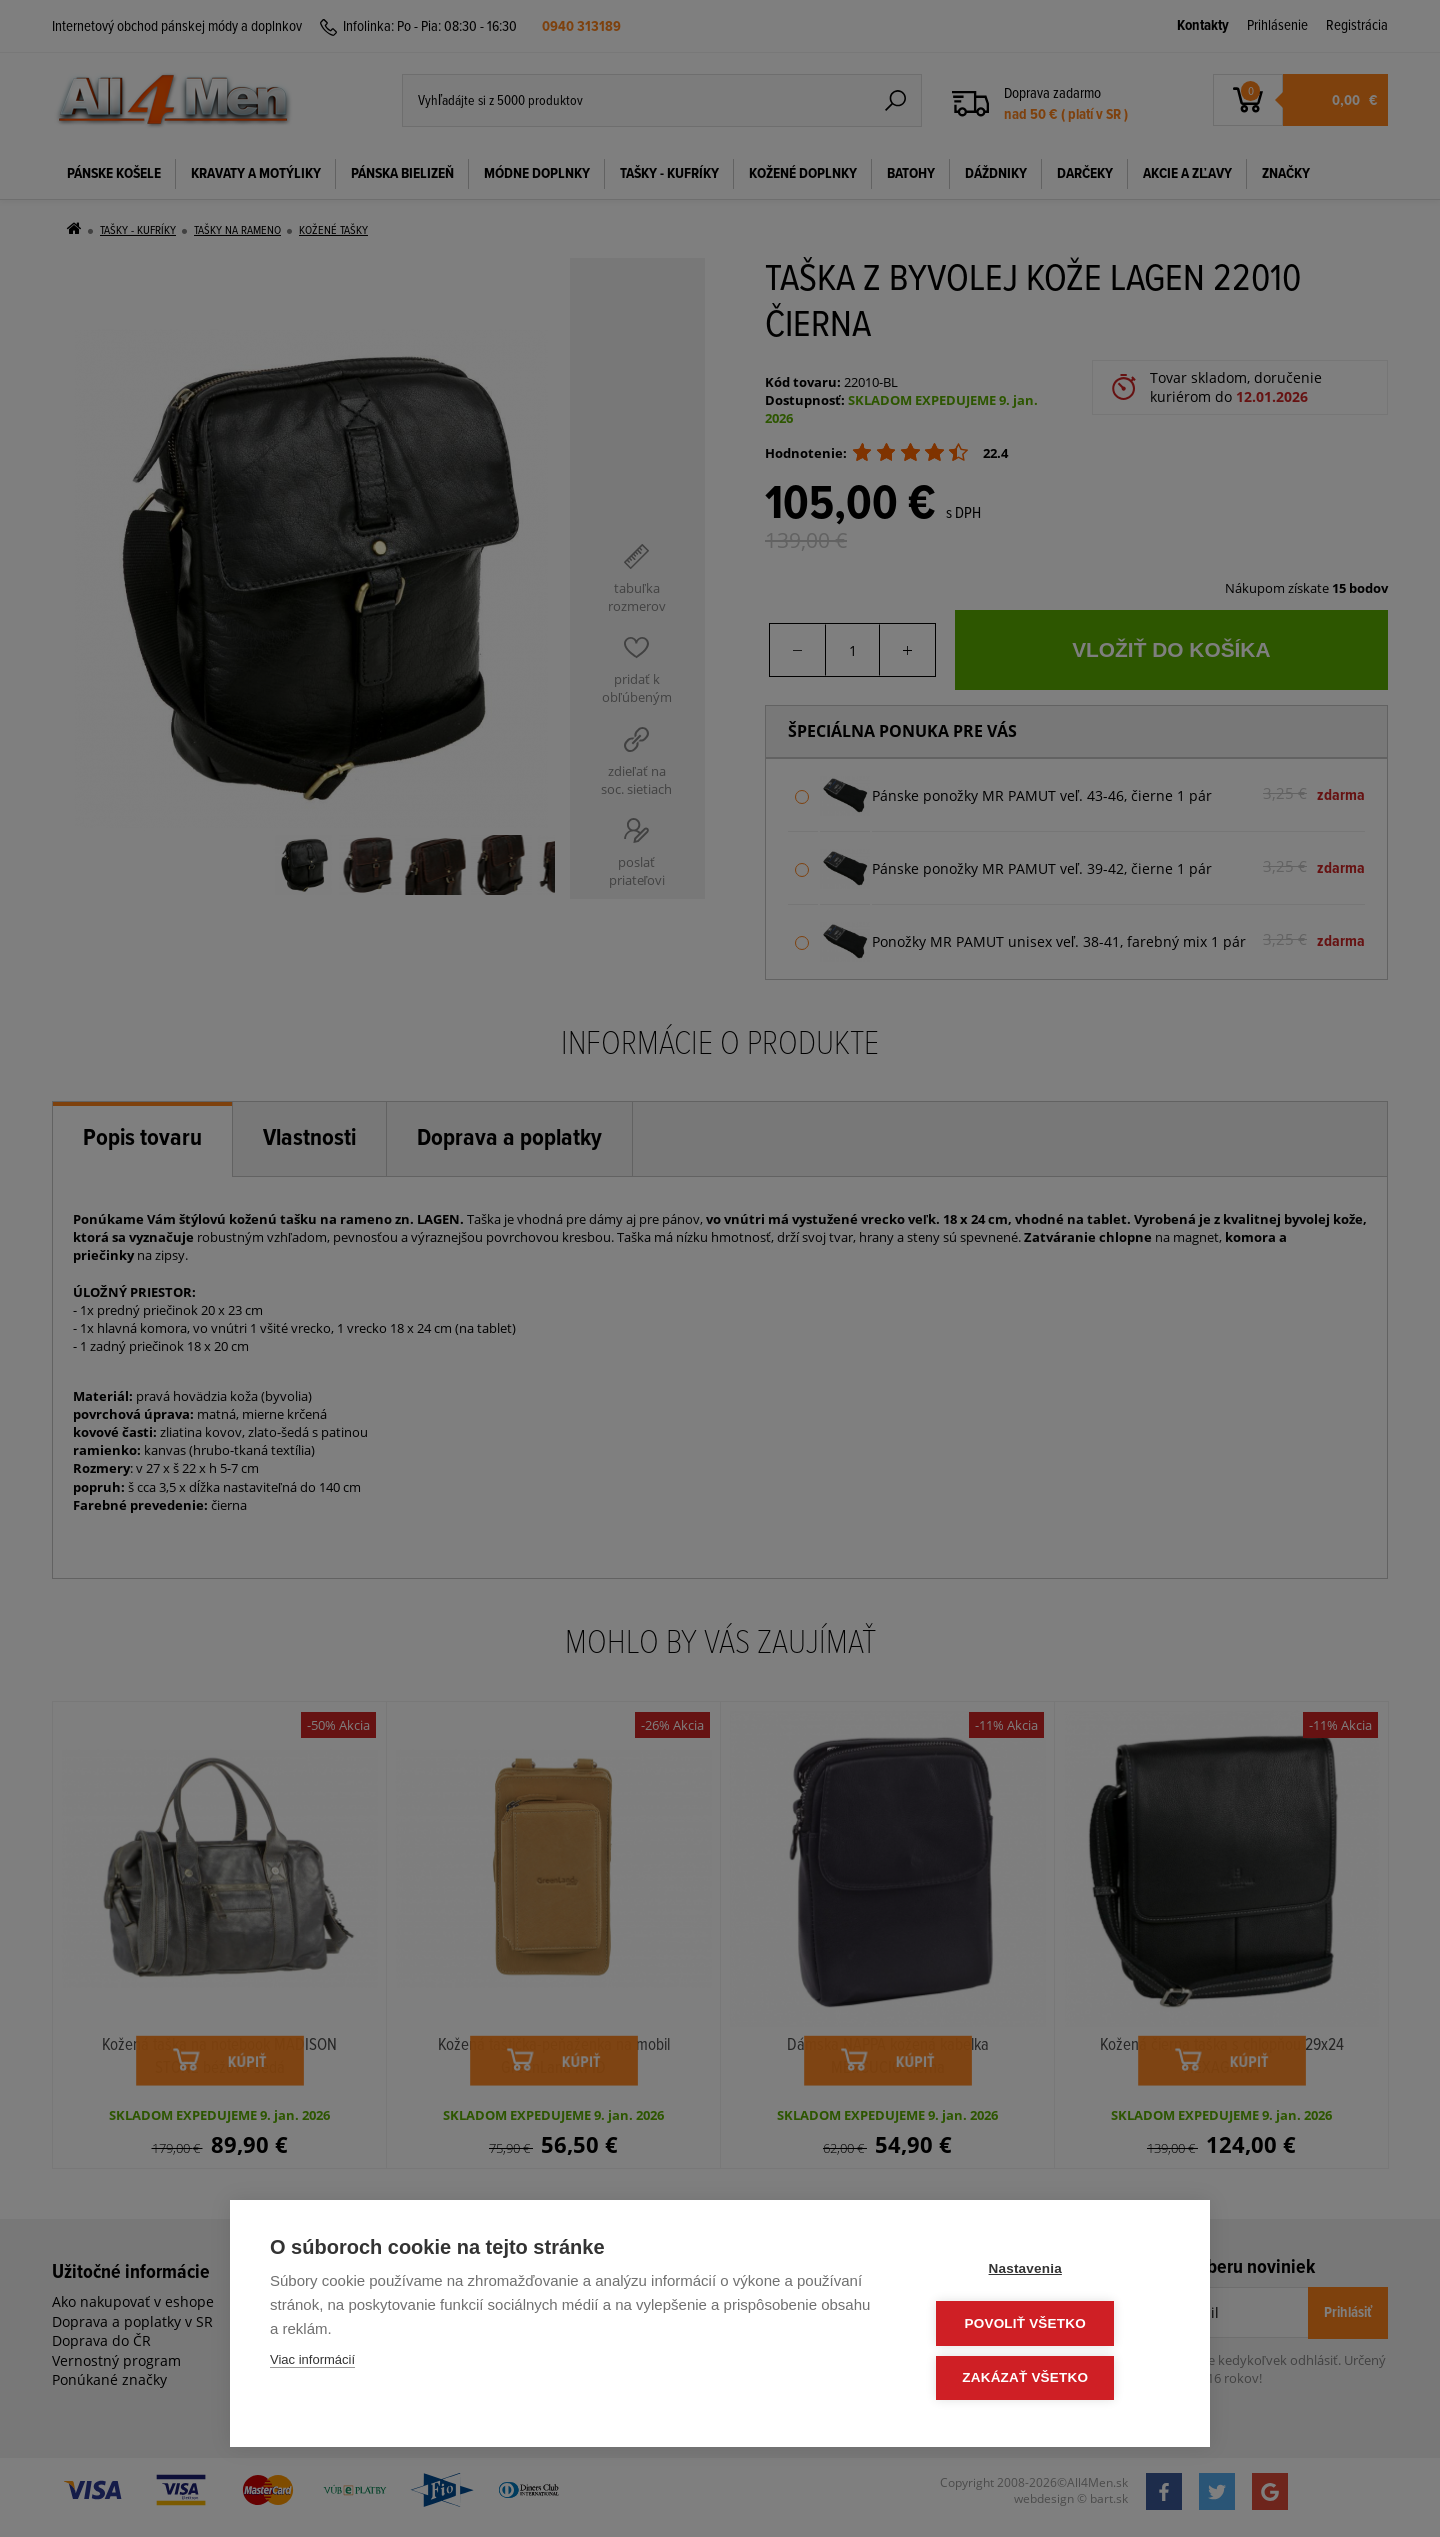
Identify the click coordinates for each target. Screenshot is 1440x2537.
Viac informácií (312, 2363)
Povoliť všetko (1049, 2325)
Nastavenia (1049, 2272)
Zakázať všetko (1050, 2378)
